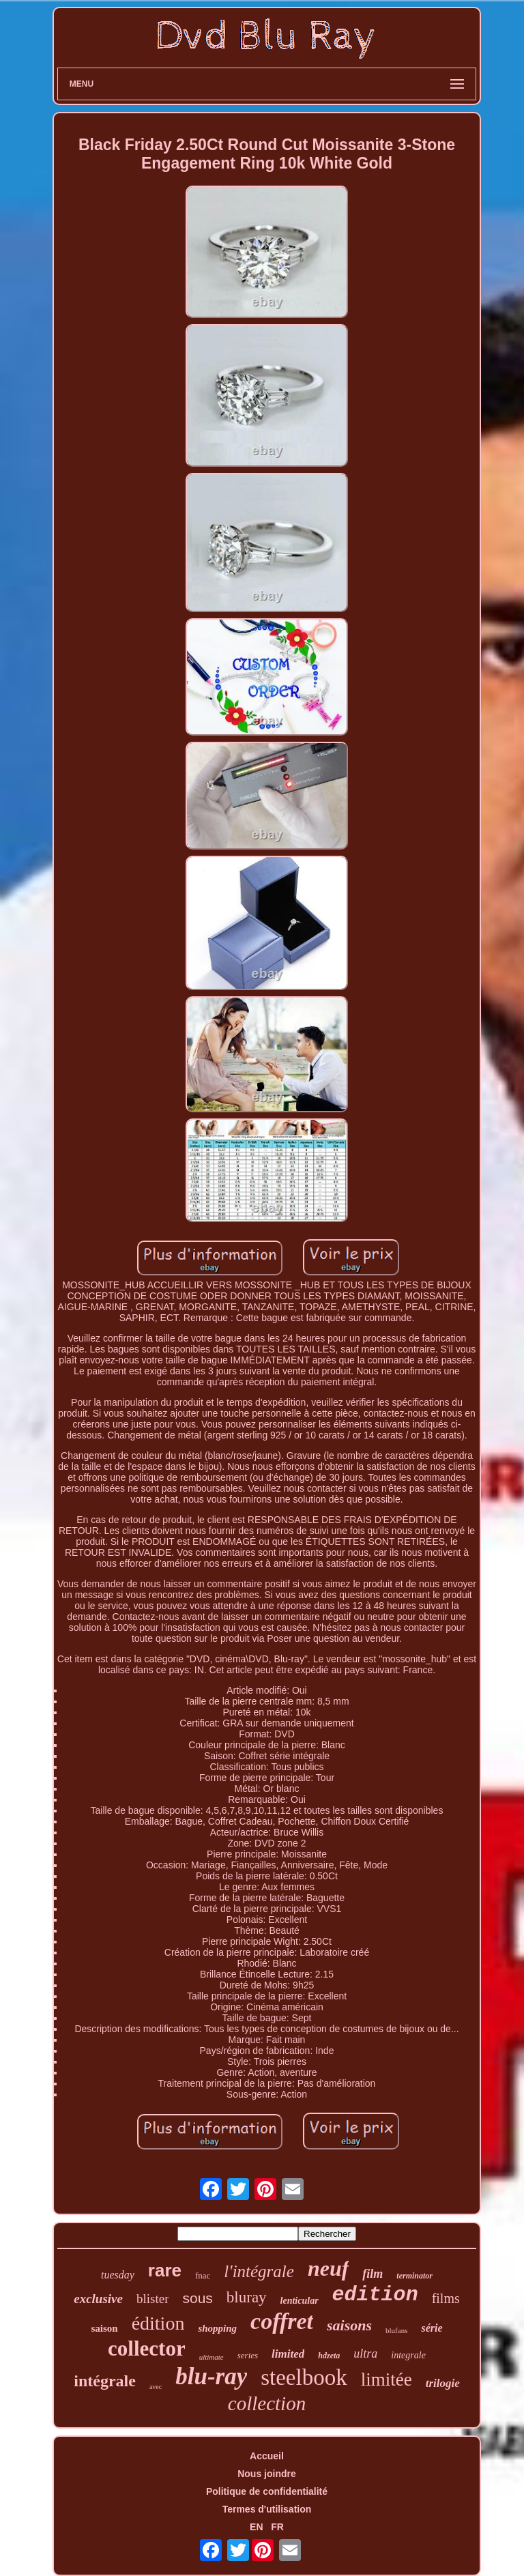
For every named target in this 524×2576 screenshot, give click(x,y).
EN (256, 2526)
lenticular (299, 2301)
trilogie (443, 2383)
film (372, 2274)
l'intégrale (259, 2271)
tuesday (117, 2275)
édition (158, 2323)
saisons (349, 2325)
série (431, 2328)
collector (147, 2348)
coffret (281, 2321)
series (247, 2355)
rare (164, 2270)
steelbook (304, 2377)
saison (104, 2328)
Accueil (267, 2455)
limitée (386, 2379)
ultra (365, 2353)
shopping (217, 2328)
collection (267, 2403)
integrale (408, 2355)
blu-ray (211, 2376)
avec (155, 2386)
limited (288, 2353)
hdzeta (329, 2355)
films (446, 2298)
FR (277, 2526)
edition (375, 2294)
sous (197, 2298)
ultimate (211, 2357)
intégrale (105, 2381)
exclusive (98, 2298)
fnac (202, 2275)
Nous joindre (266, 2473)
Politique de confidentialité (267, 2491)
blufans (396, 2330)
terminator (414, 2276)
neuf (328, 2268)
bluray (247, 2297)
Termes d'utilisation (267, 2509)
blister (152, 2298)
